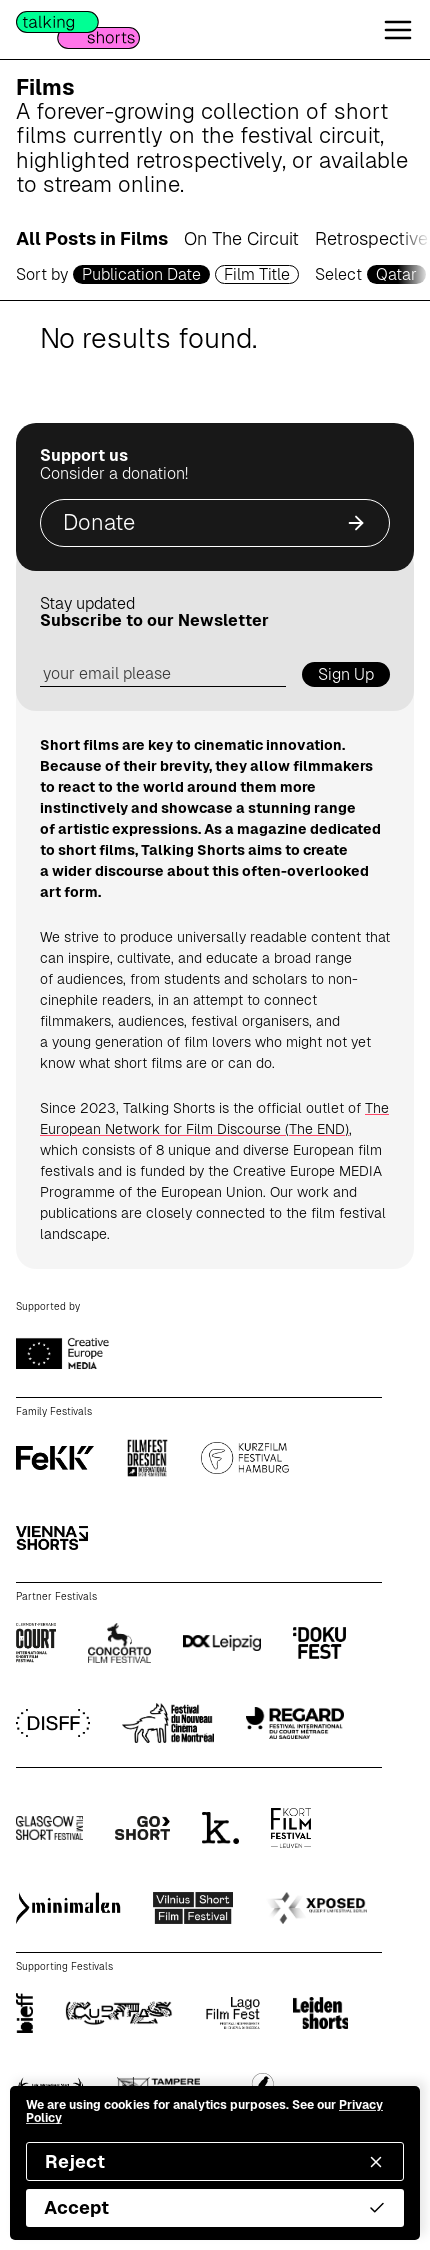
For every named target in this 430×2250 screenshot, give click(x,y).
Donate (215, 522)
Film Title (257, 274)
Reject (215, 2161)
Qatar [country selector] (396, 274)
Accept (215, 2207)
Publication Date (141, 274)
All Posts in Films (92, 238)
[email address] (163, 674)
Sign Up (346, 674)
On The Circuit (241, 238)
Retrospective (371, 238)
